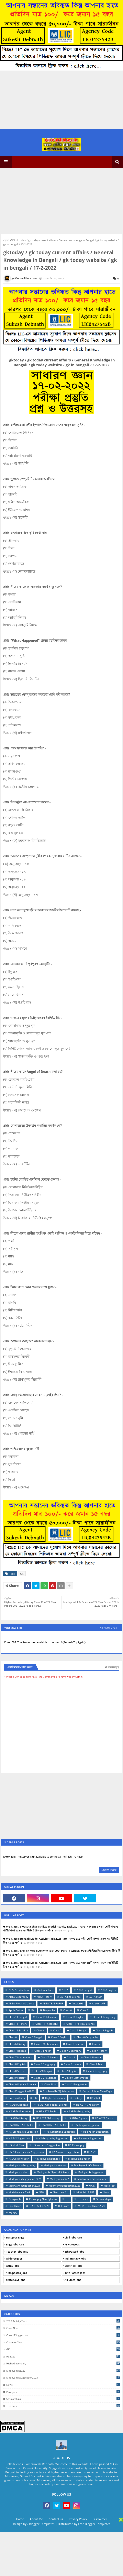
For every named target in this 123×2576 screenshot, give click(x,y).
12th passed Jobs (16, 2273)
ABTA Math (95, 1996)
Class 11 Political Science (80, 2023)
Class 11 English (75, 2017)
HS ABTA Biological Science (52, 2104)
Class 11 (85, 2010)
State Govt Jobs (15, 2280)
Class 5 (57, 2030)
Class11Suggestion (76, 2084)
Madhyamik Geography (22, 2165)
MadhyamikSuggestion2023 (64, 2185)
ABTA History (44, 1996)
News (106, 2192)
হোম (5, 240)
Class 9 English (68, 2071)
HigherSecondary (55, 2098)
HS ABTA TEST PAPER (21, 2125)
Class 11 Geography (104, 2017)
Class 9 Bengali (43, 2071)
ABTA (65, 1990)
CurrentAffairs (17, 2098)
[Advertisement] (53, 100)
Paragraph (15, 2199)
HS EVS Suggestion (19, 2138)
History (78, 2098)
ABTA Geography (18, 1996)
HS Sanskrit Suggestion (65, 2152)
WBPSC (13, 2212)
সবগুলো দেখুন (108, 1628)
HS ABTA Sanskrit (105, 2118)
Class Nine (50, 2084)
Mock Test (109, 2185)
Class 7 (96, 2044)
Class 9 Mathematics (76, 2077)
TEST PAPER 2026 (39, 2206)
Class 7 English (42, 2050)
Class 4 (40, 2030)
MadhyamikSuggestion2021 (24, 2185)
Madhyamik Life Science (87, 2165)
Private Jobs (72, 2244)
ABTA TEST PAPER (53, 2003)
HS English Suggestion (96, 2131)
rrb (67, 2199)
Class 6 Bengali (34, 2037)
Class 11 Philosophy (46, 2023)
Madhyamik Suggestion (91, 2172)
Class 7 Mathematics (20, 2057)
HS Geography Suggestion (53, 2138)
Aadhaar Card (45, 1990)
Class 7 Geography (70, 2050)
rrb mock (83, 2199)
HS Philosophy (76, 2145)
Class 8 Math (96, 2064)
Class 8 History (72, 2064)
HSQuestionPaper (19, 2158)
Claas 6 (67, 2010)
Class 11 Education (46, 2017)
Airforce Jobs (14, 2258)
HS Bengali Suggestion (87, 2125)
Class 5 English (104, 2030)
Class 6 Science (75, 2044)
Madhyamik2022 (59, 2179)
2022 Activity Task (19, 1990)
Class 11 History (18, 2023)
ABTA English (108, 1990)
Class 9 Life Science (45, 2077)
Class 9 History (17, 2077)
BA (33, 2010)
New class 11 (60, 2192)
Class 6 (13, 2037)
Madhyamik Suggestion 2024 (25, 2179)
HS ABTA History (18, 2118)
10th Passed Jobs (75, 2273)
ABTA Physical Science (21, 2003)
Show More (109, 1870)
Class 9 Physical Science (22, 2084)
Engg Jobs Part (15, 2244)
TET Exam (63, 2206)
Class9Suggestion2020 (21, 2091)
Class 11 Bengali (18, 2017)
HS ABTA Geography (78, 2111)
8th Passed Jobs (74, 2251)
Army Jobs (12, 2266)
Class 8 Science (17, 2071)
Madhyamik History (55, 2165)
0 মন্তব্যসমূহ (112, 1667)
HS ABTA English (48, 2111)
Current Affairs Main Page (97, 2091)
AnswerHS (77, 2003)
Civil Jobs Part (73, 2237)
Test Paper (15, 2206)
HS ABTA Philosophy (47, 2118)
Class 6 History (17, 2044)
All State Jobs (73, 2280)
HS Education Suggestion (60, 2131)
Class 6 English (59, 2037)
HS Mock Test (16, 2145)
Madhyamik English (79, 2158)
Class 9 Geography (96, 2071)
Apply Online (16, 2010)
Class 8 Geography (44, 2064)
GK (12, 240)
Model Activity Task (19, 2192)
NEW (41, 2192)
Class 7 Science (49, 2057)
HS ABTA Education (20, 2111)
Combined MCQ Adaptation (58, 2091)
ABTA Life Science (70, 1996)
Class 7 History (98, 2050)
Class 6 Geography (87, 2037)
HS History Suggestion (89, 2138)
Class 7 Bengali (17, 2050)
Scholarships (103, 2199)
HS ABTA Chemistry (87, 2104)
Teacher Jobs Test (17, 2251)
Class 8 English (17, 2064)
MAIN (92, 2185)
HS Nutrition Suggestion (46, 2145)
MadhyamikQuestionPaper (92, 2179)
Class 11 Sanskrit (18, 2030)
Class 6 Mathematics (46, 2044)
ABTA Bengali (84, 1990)
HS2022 (91, 2152)
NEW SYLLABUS (85, 2192)
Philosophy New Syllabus (43, 2199)
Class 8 (71, 2057)
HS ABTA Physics (77, 2118)
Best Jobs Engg (15, 2237)
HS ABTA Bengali (18, 2104)
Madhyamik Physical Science (53, 2172)
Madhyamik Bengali (48, 2158)
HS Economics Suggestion (23, 2131)
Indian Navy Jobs (75, 2258)
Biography (49, 2010)
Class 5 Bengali (78, 2030)
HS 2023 (95, 2098)
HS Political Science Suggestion (26, 2152)
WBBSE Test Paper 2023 (91, 2206)
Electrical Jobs (73, 2266)
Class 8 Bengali (92, 2057)
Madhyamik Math (18, 2172)
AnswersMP (98, 2003)
